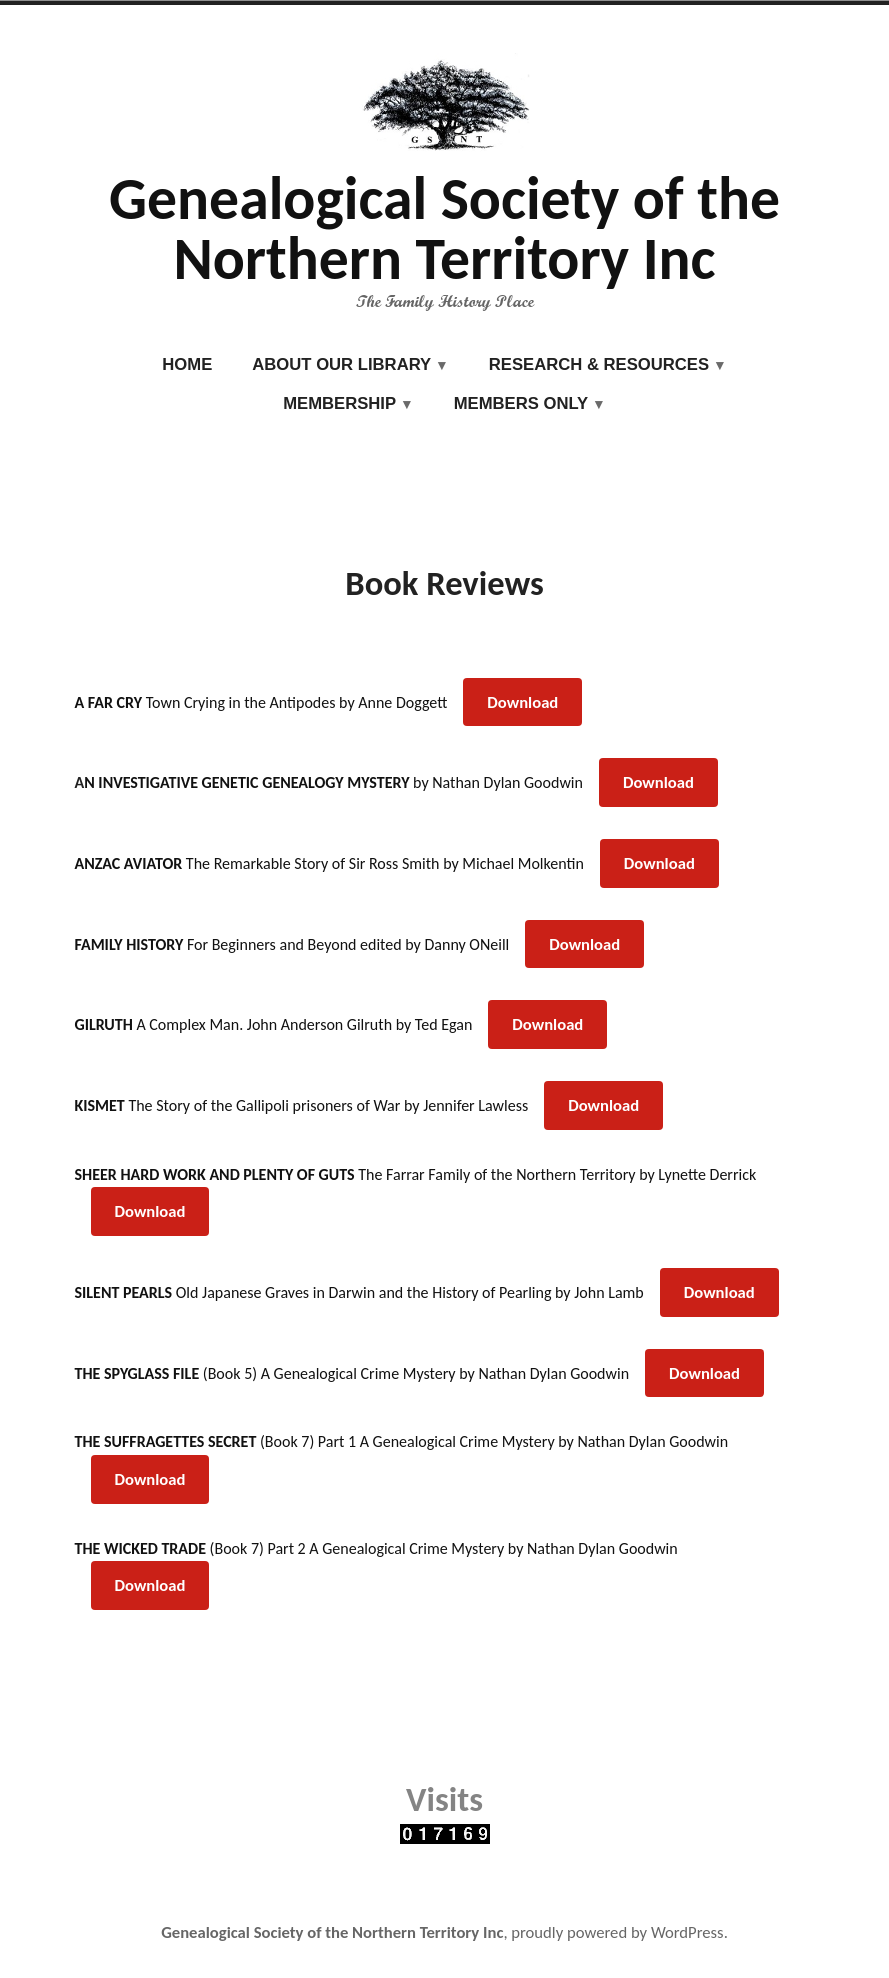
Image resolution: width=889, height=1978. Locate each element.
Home (187, 364)
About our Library (341, 364)
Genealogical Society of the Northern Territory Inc (444, 228)
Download (522, 702)
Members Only (521, 403)
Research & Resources (599, 364)
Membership (339, 403)
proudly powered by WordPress (617, 1932)
